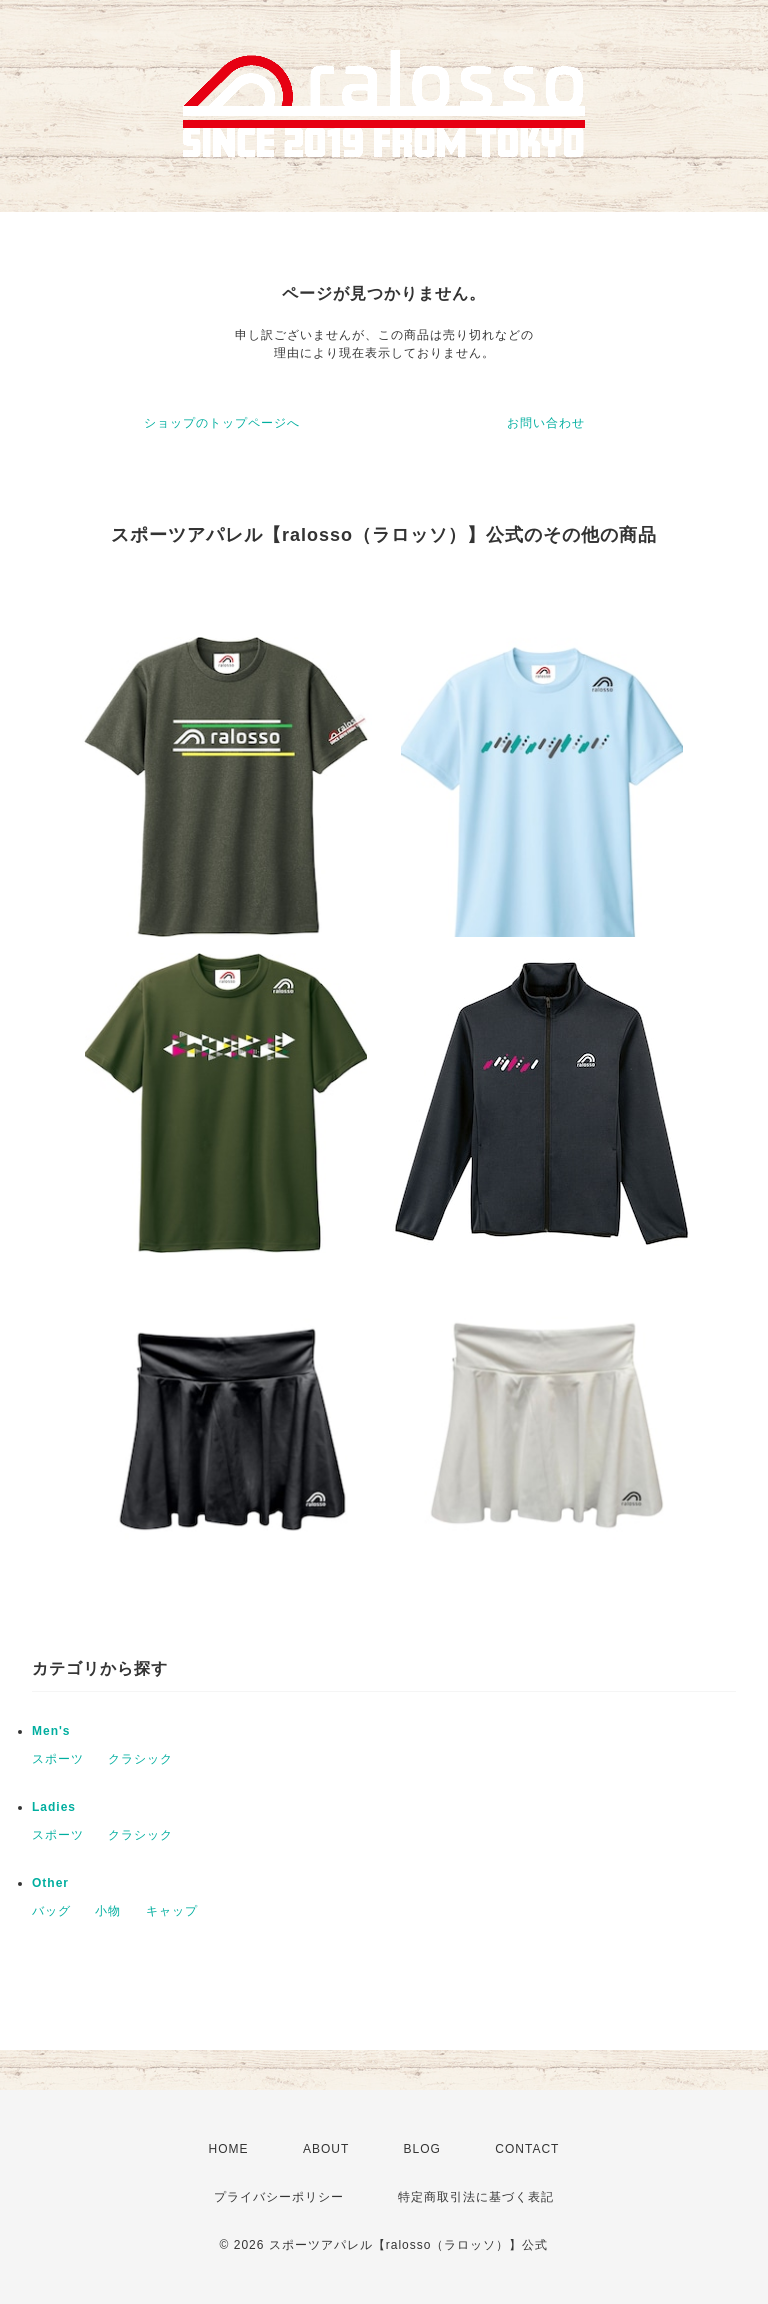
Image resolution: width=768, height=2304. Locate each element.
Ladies (54, 1807)
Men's (51, 1731)
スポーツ (58, 1759)
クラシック (140, 1759)
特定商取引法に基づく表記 (476, 2197)
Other (50, 1883)
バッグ (51, 1911)
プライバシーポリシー (279, 2197)
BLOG (422, 2149)
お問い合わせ (546, 423)
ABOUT (326, 2149)
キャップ (172, 1911)
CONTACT (527, 2149)
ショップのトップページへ (222, 423)
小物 (108, 1911)
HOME (229, 2149)
